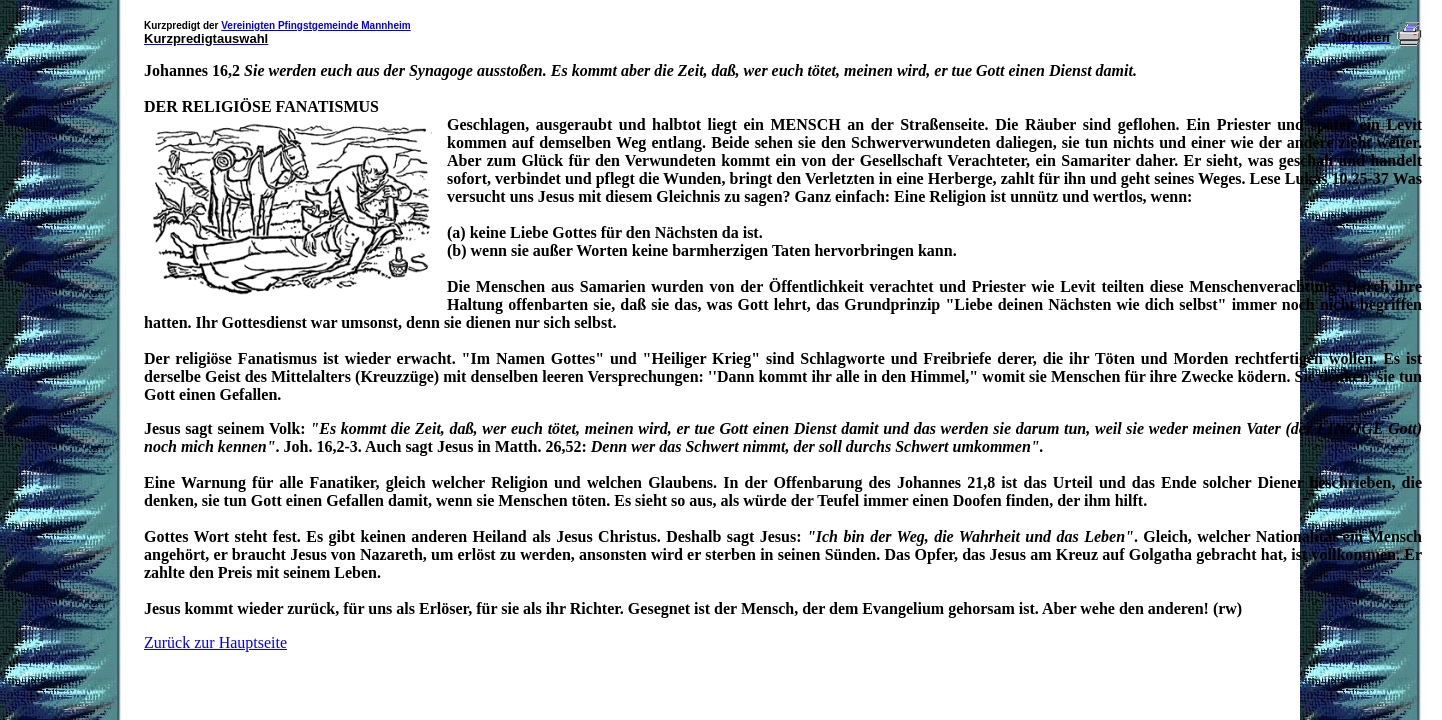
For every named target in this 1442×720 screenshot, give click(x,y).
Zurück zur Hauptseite (215, 642)
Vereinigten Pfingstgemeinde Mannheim (315, 25)
